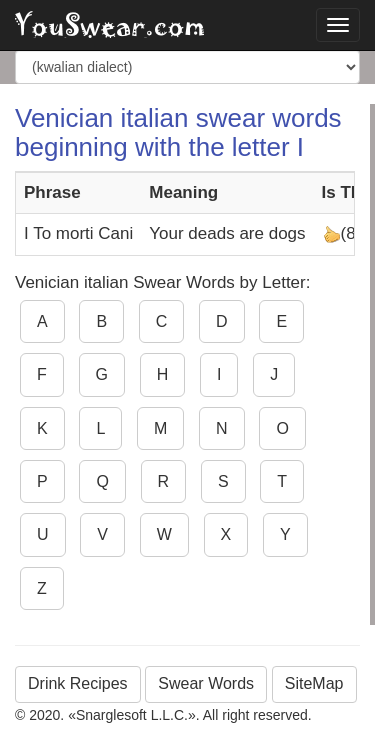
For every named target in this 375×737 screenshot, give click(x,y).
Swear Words (206, 683)
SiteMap (314, 683)
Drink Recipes (78, 683)
